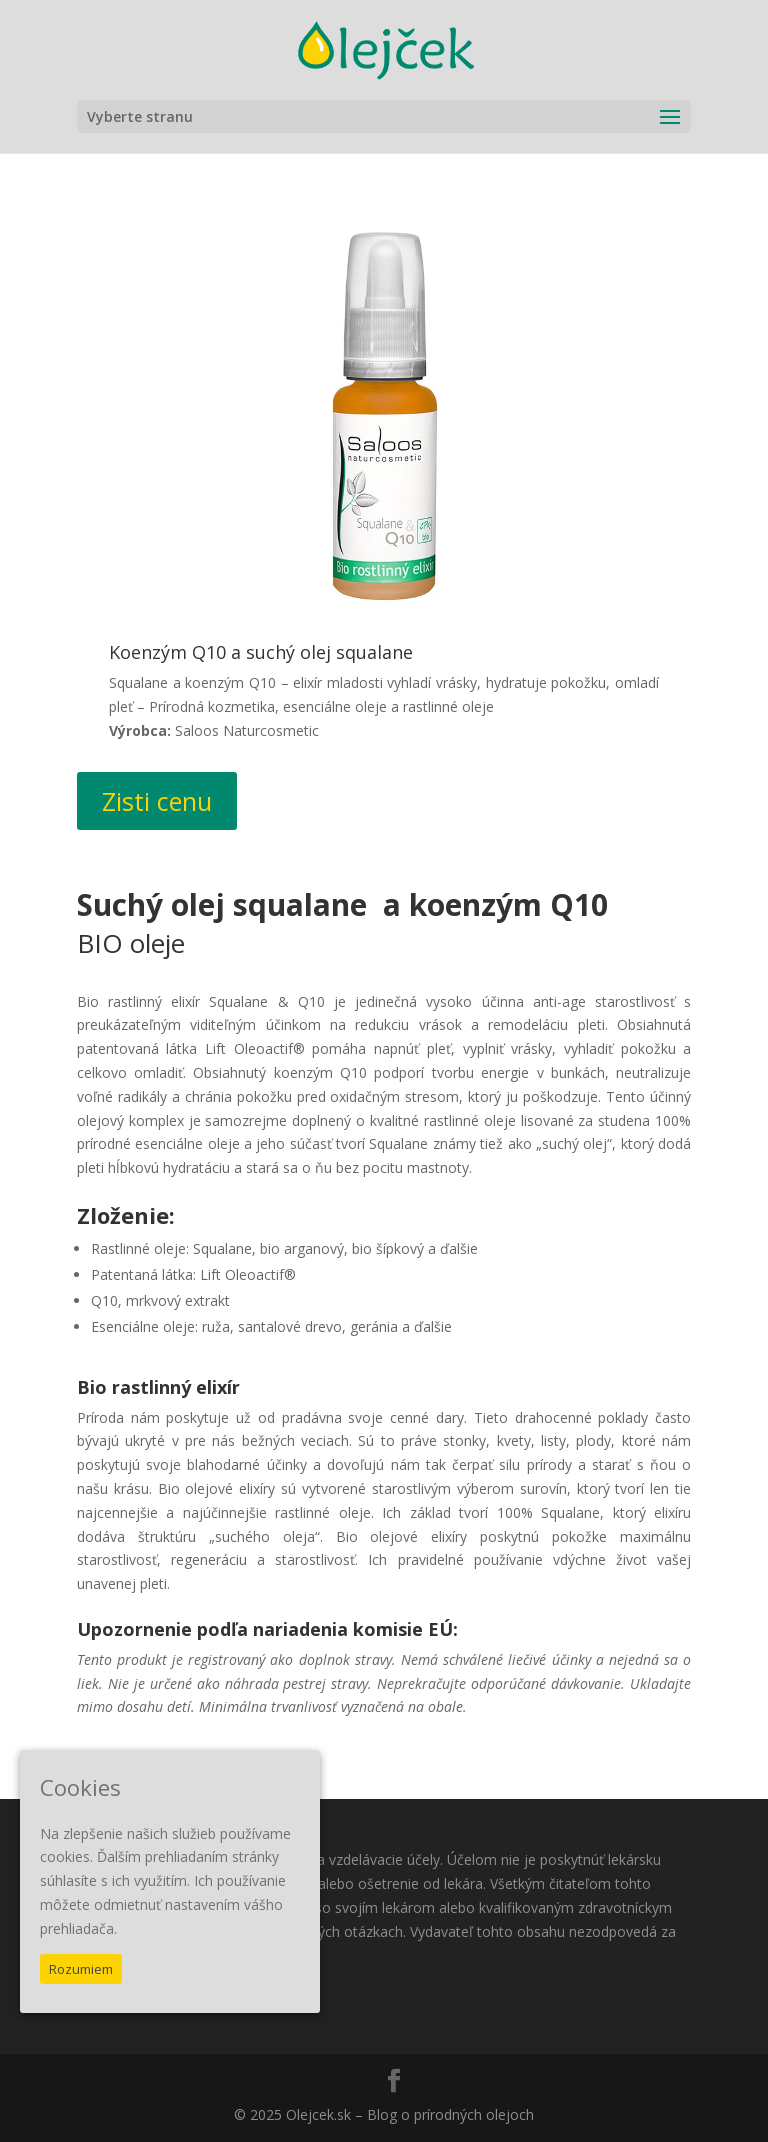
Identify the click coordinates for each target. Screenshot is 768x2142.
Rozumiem (81, 1969)
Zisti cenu (157, 801)
